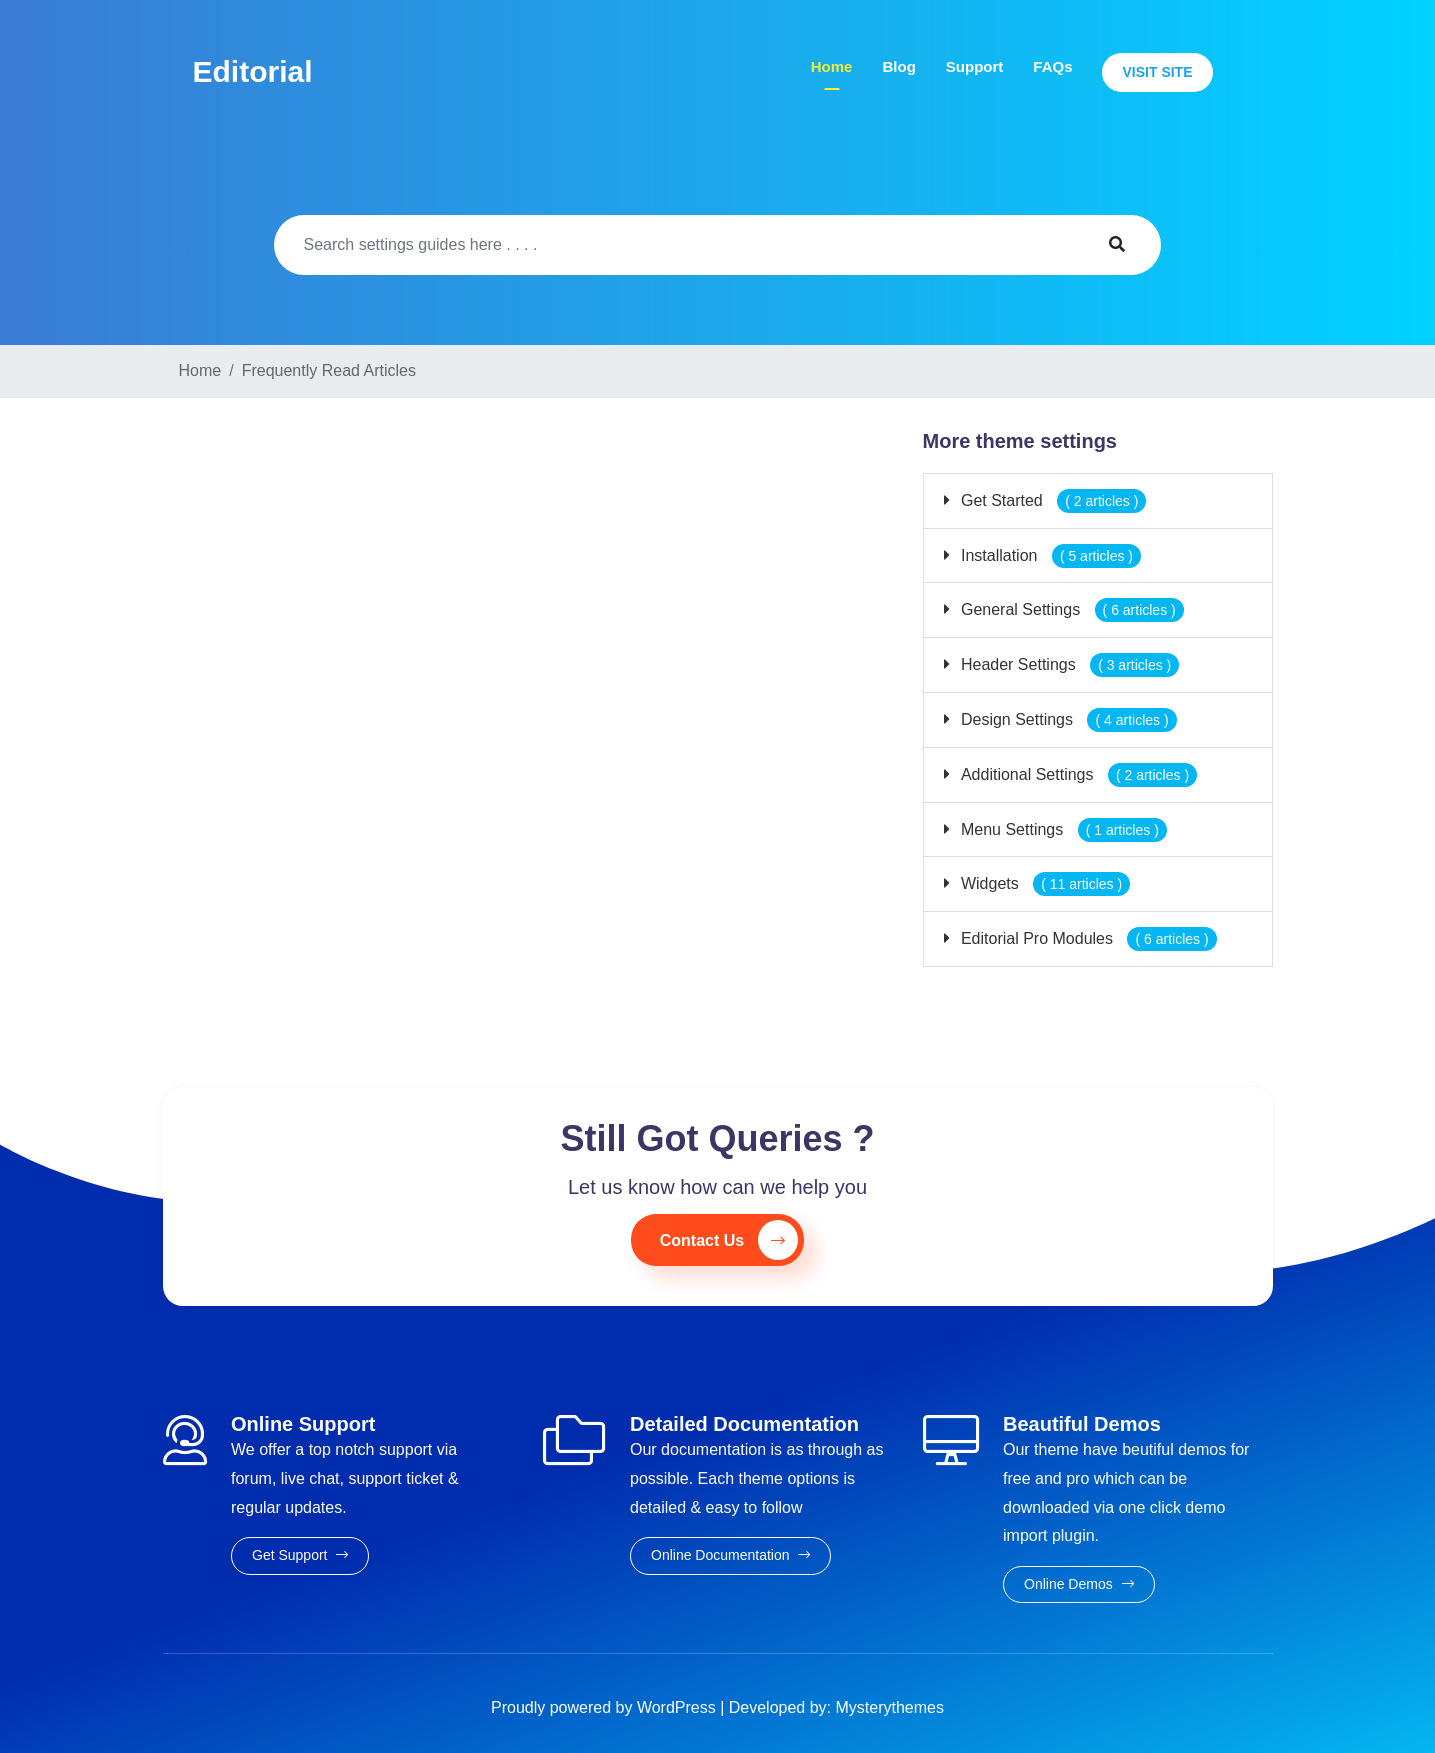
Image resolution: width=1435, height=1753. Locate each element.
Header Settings (1068, 664)
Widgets (1044, 883)
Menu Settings (1062, 829)
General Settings (1070, 609)
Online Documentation (730, 1555)
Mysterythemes (890, 1707)
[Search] (673, 245)
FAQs (1052, 66)
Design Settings (1067, 719)
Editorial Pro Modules (1087, 938)
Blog (898, 66)
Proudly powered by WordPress (605, 1707)
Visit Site (1157, 72)
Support (975, 66)
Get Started (1052, 500)
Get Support (300, 1555)
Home (832, 66)
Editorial (253, 71)
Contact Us (729, 1240)
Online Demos (1079, 1584)
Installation (1049, 555)
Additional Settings (1077, 774)
